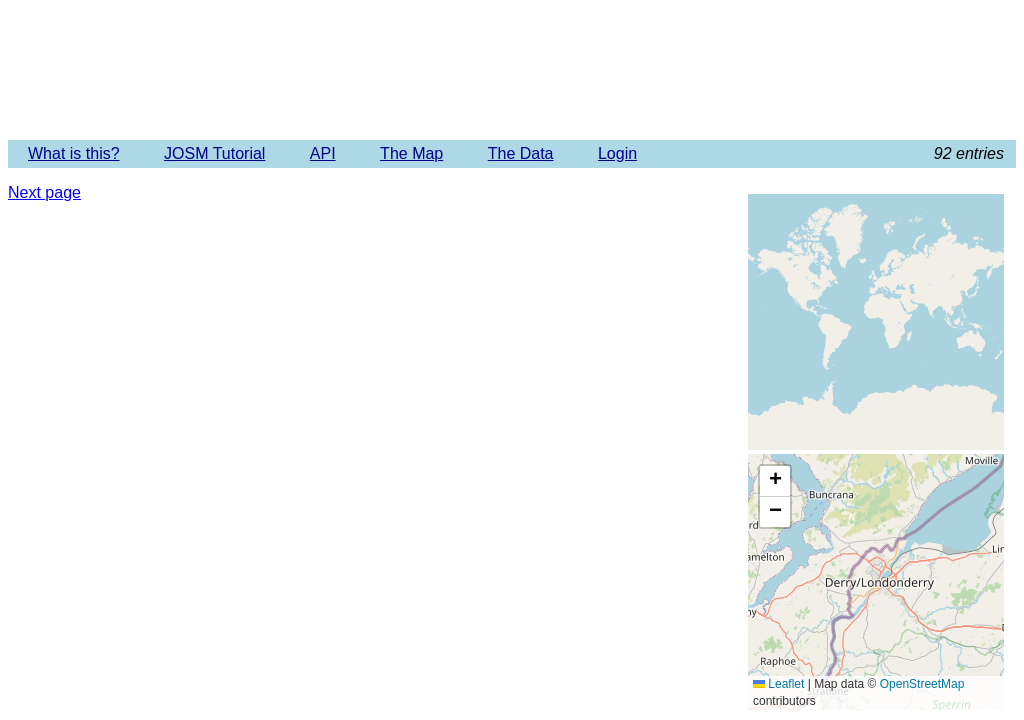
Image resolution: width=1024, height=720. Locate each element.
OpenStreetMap (922, 684)
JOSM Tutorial (214, 153)
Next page (44, 192)
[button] (775, 481)
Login (617, 153)
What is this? (74, 153)
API (323, 153)
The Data (521, 153)
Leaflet (778, 684)
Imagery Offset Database (511, 69)
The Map (411, 153)
